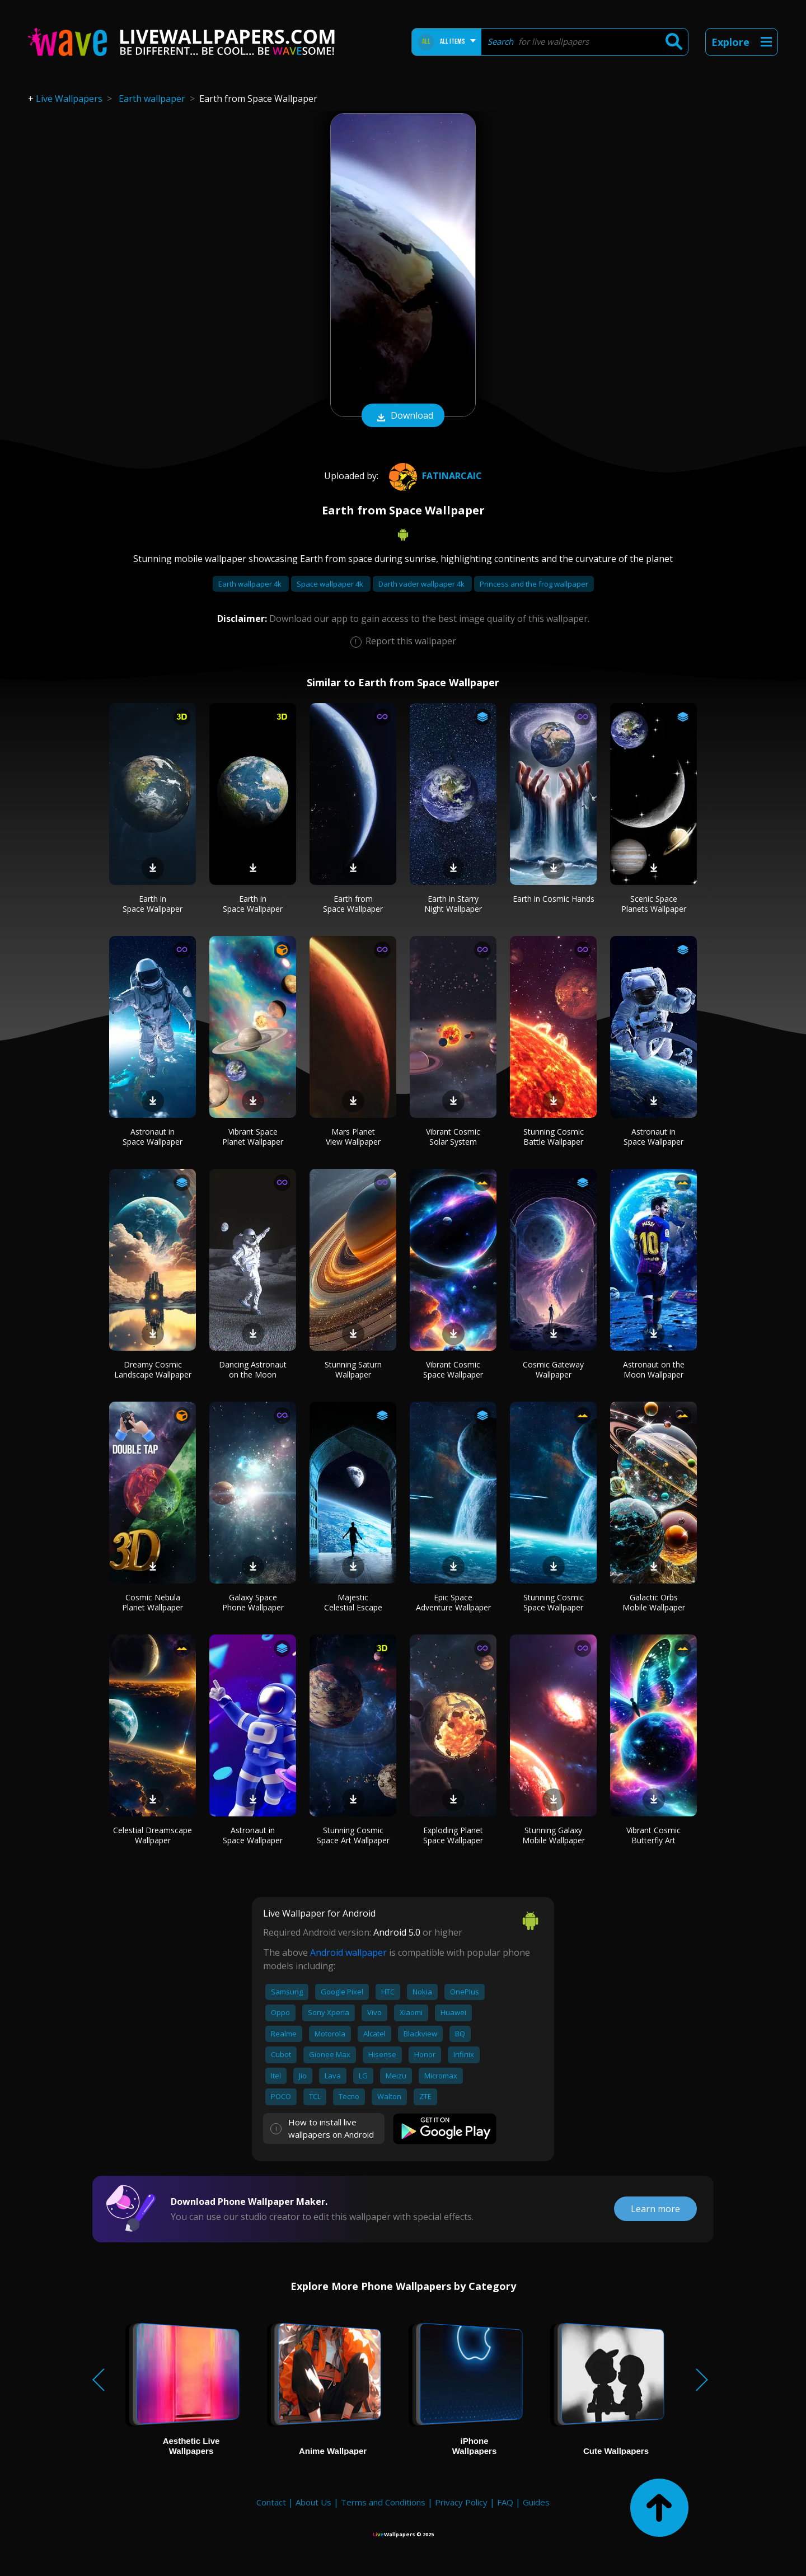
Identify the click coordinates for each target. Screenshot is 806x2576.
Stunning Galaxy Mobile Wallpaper (553, 1835)
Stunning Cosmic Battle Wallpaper (553, 1136)
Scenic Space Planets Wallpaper (653, 903)
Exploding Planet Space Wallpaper (453, 1835)
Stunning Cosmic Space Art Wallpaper (353, 1835)
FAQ (505, 2502)
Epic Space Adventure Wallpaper (453, 1602)
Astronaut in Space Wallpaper (152, 1136)
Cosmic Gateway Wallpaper (553, 1369)
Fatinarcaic (434, 476)
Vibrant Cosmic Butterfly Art (653, 1835)
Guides (536, 2502)
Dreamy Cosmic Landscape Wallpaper (152, 1369)
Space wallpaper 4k (331, 584)
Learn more (655, 2209)
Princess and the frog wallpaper (534, 584)
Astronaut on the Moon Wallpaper (654, 1369)
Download (403, 416)
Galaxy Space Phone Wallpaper (253, 1602)
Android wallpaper (348, 1952)
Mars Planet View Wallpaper (353, 1136)
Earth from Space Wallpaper (353, 903)
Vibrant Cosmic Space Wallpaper (453, 1369)
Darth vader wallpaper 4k (422, 584)
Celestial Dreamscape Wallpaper (152, 1835)
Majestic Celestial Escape (353, 1602)
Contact (271, 2502)
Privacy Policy (461, 2502)
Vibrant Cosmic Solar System (453, 1136)
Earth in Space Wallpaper (152, 903)
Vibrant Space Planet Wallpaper (252, 1136)
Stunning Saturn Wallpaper (353, 1369)
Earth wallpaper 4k (250, 584)
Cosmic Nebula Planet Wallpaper (152, 1602)
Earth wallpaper (152, 98)
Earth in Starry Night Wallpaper (453, 903)
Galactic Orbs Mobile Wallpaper (653, 1602)
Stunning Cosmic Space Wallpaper (553, 1602)
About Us (313, 2502)
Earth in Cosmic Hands (553, 898)
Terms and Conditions (383, 2502)
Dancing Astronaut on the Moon (253, 1369)
